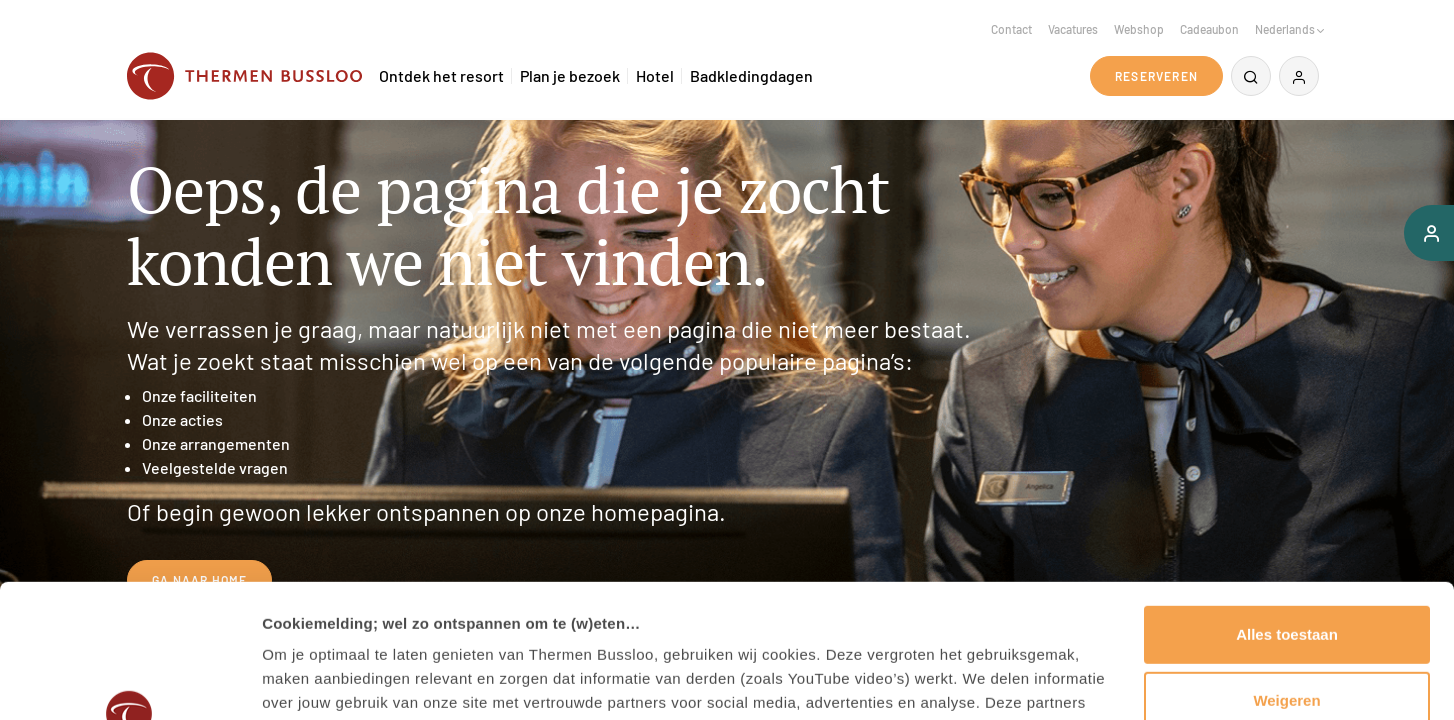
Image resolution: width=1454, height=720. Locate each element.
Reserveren (1156, 76)
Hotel (655, 75)
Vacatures (1073, 29)
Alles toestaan (1287, 509)
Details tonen (309, 680)
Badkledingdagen (751, 75)
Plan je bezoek (570, 75)
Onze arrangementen (216, 443)
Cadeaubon (1209, 29)
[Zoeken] (1251, 76)
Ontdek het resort (441, 75)
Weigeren (1286, 574)
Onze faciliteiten (199, 395)
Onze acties (182, 419)
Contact (1011, 29)
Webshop (1139, 29)
